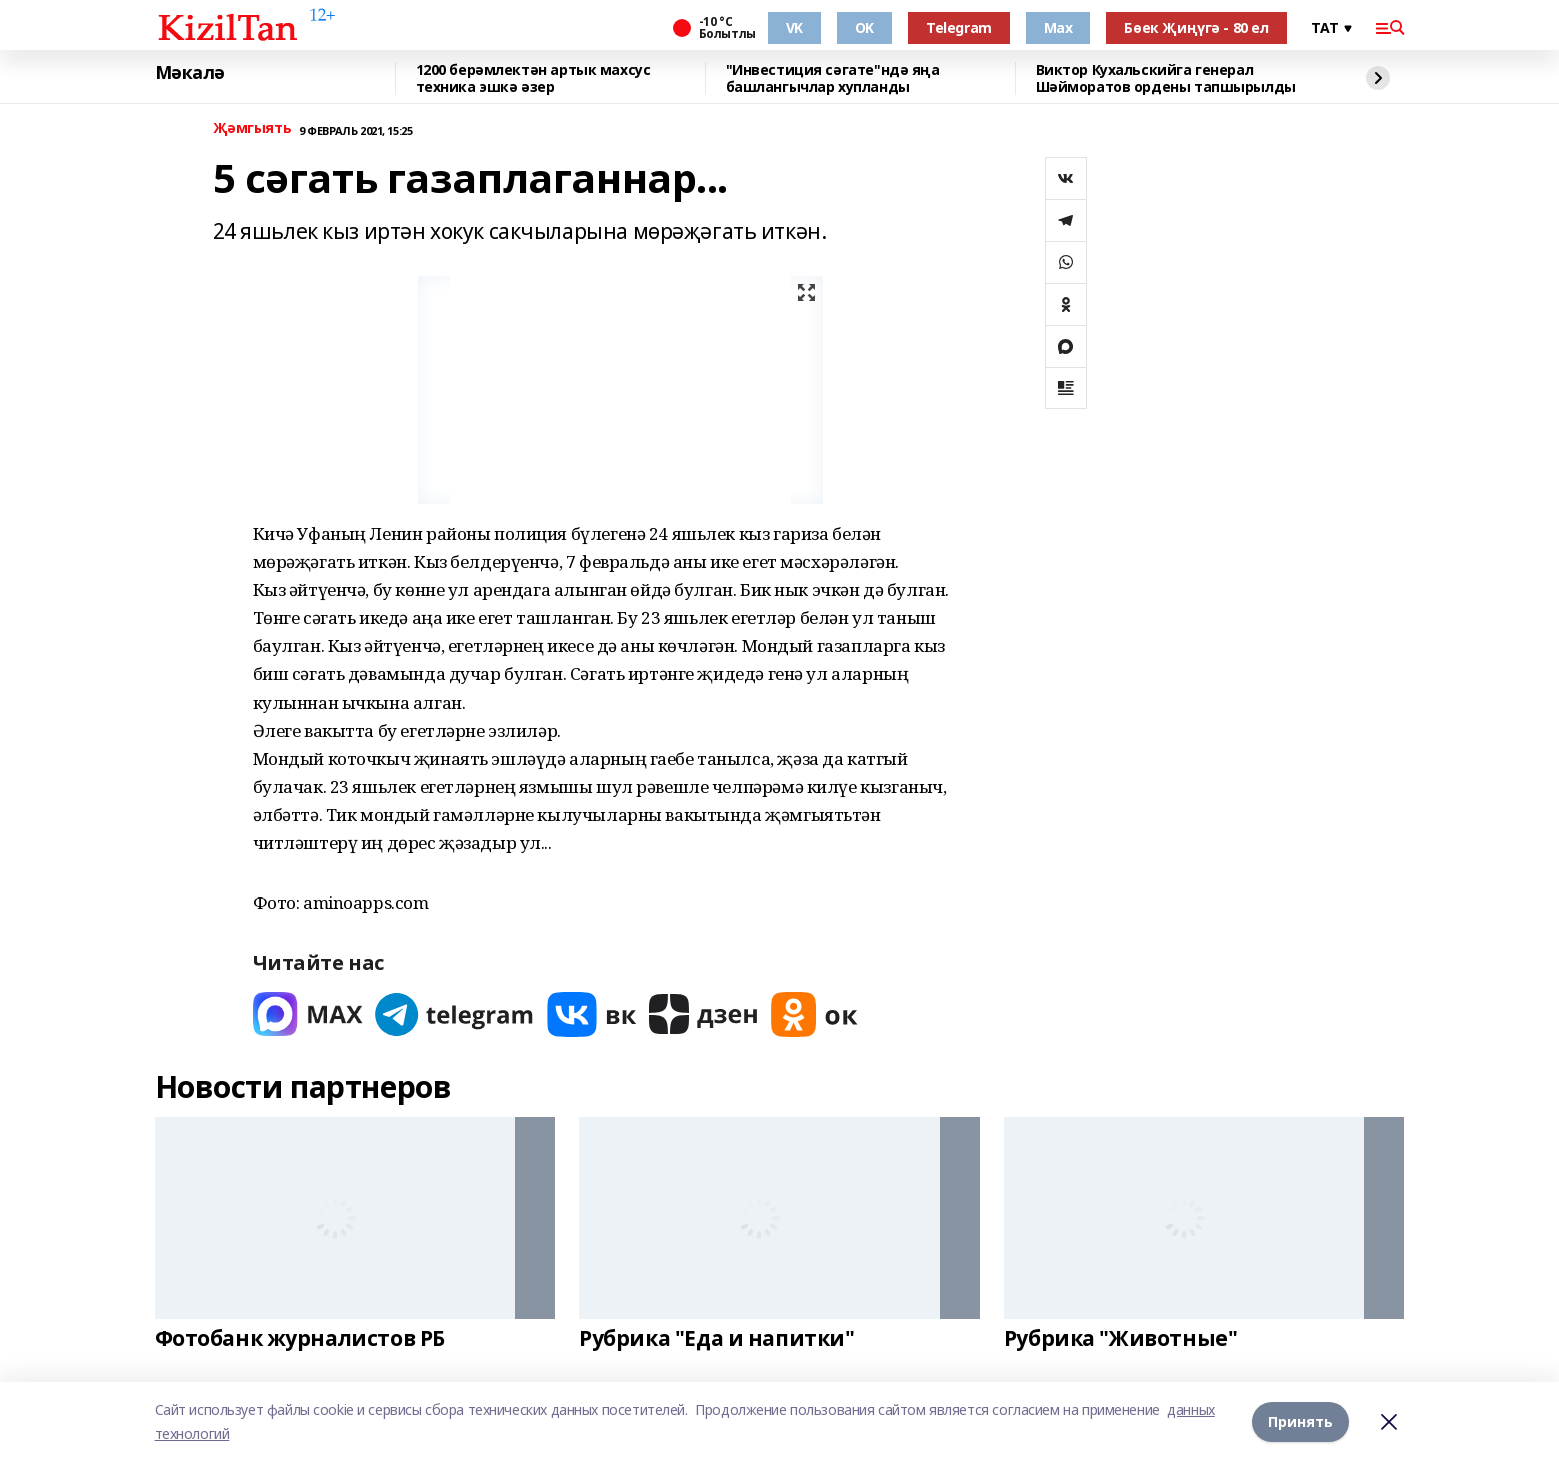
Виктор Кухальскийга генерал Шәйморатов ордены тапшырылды (1166, 78)
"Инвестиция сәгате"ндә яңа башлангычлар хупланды (833, 78)
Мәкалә (190, 73)
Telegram (959, 27)
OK (864, 27)
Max (1058, 27)
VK (794, 27)
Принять (1300, 1421)
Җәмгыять (252, 128)
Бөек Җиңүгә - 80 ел (1196, 27)
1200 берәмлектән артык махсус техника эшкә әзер (533, 78)
